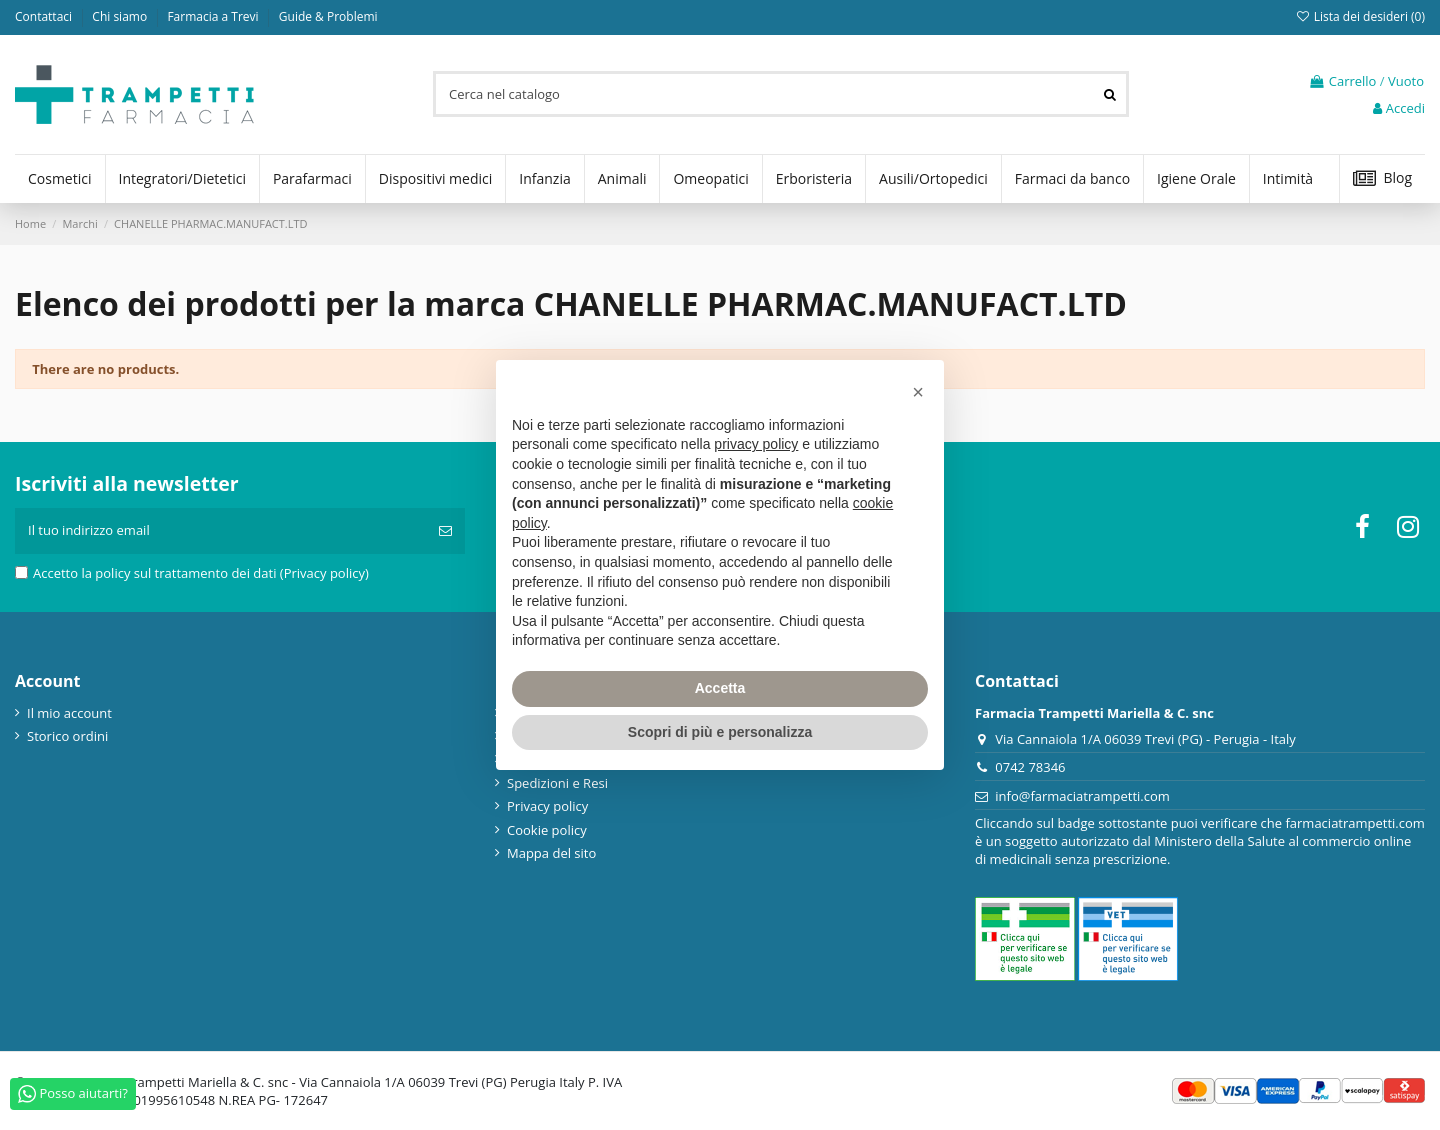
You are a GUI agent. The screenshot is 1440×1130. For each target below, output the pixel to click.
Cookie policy (547, 830)
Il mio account (69, 713)
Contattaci (45, 16)
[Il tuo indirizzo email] (220, 531)
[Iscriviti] (445, 531)
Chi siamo (121, 16)
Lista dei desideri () (1360, 16)
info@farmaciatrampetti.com (1082, 796)
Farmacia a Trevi (214, 16)
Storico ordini (67, 736)
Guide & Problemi (328, 16)
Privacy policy (547, 806)
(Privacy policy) (324, 573)
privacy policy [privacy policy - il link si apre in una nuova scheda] (756, 444)
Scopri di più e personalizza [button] (720, 732)
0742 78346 (1030, 767)
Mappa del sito (551, 853)
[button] (918, 392)
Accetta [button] (720, 688)
